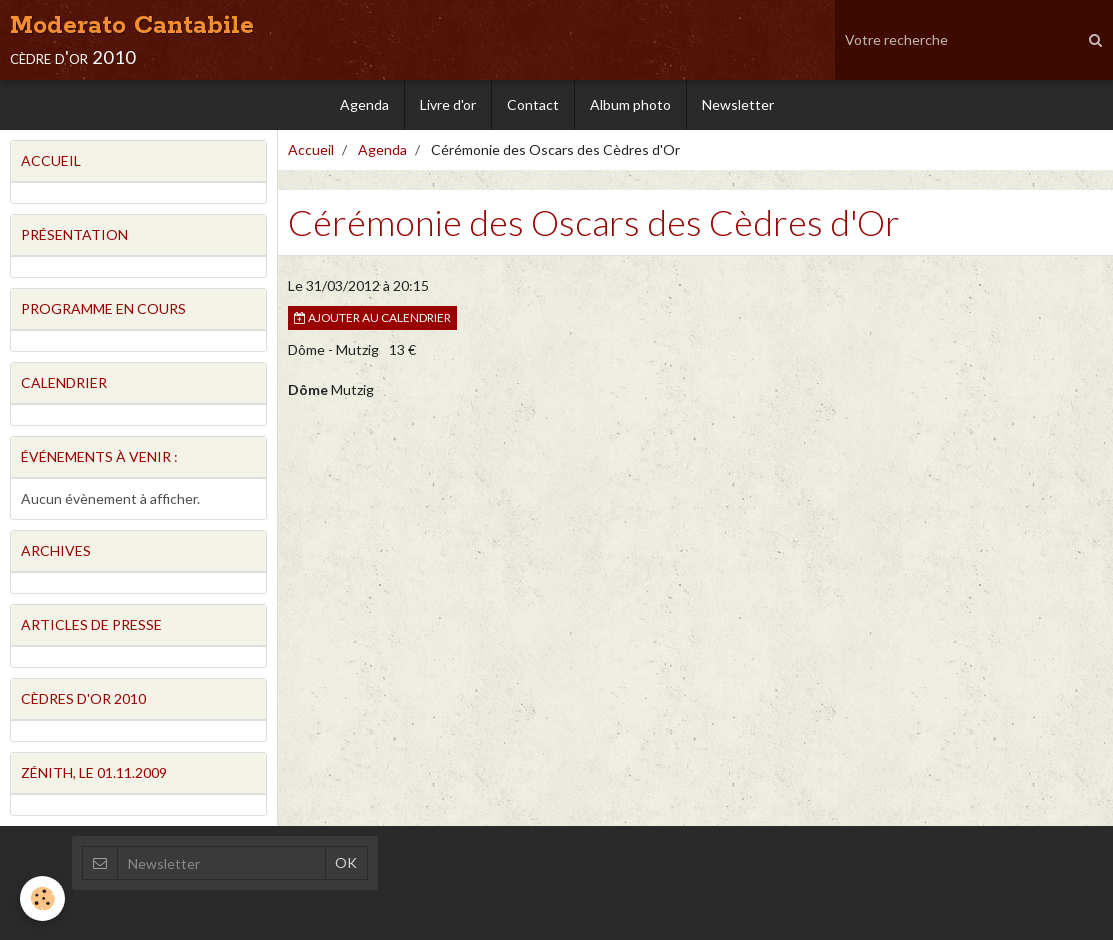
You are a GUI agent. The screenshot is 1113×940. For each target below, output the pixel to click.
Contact (533, 104)
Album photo (630, 104)
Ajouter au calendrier (372, 317)
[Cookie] (42, 898)
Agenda (364, 104)
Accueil (311, 149)
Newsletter (738, 104)
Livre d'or (448, 104)
